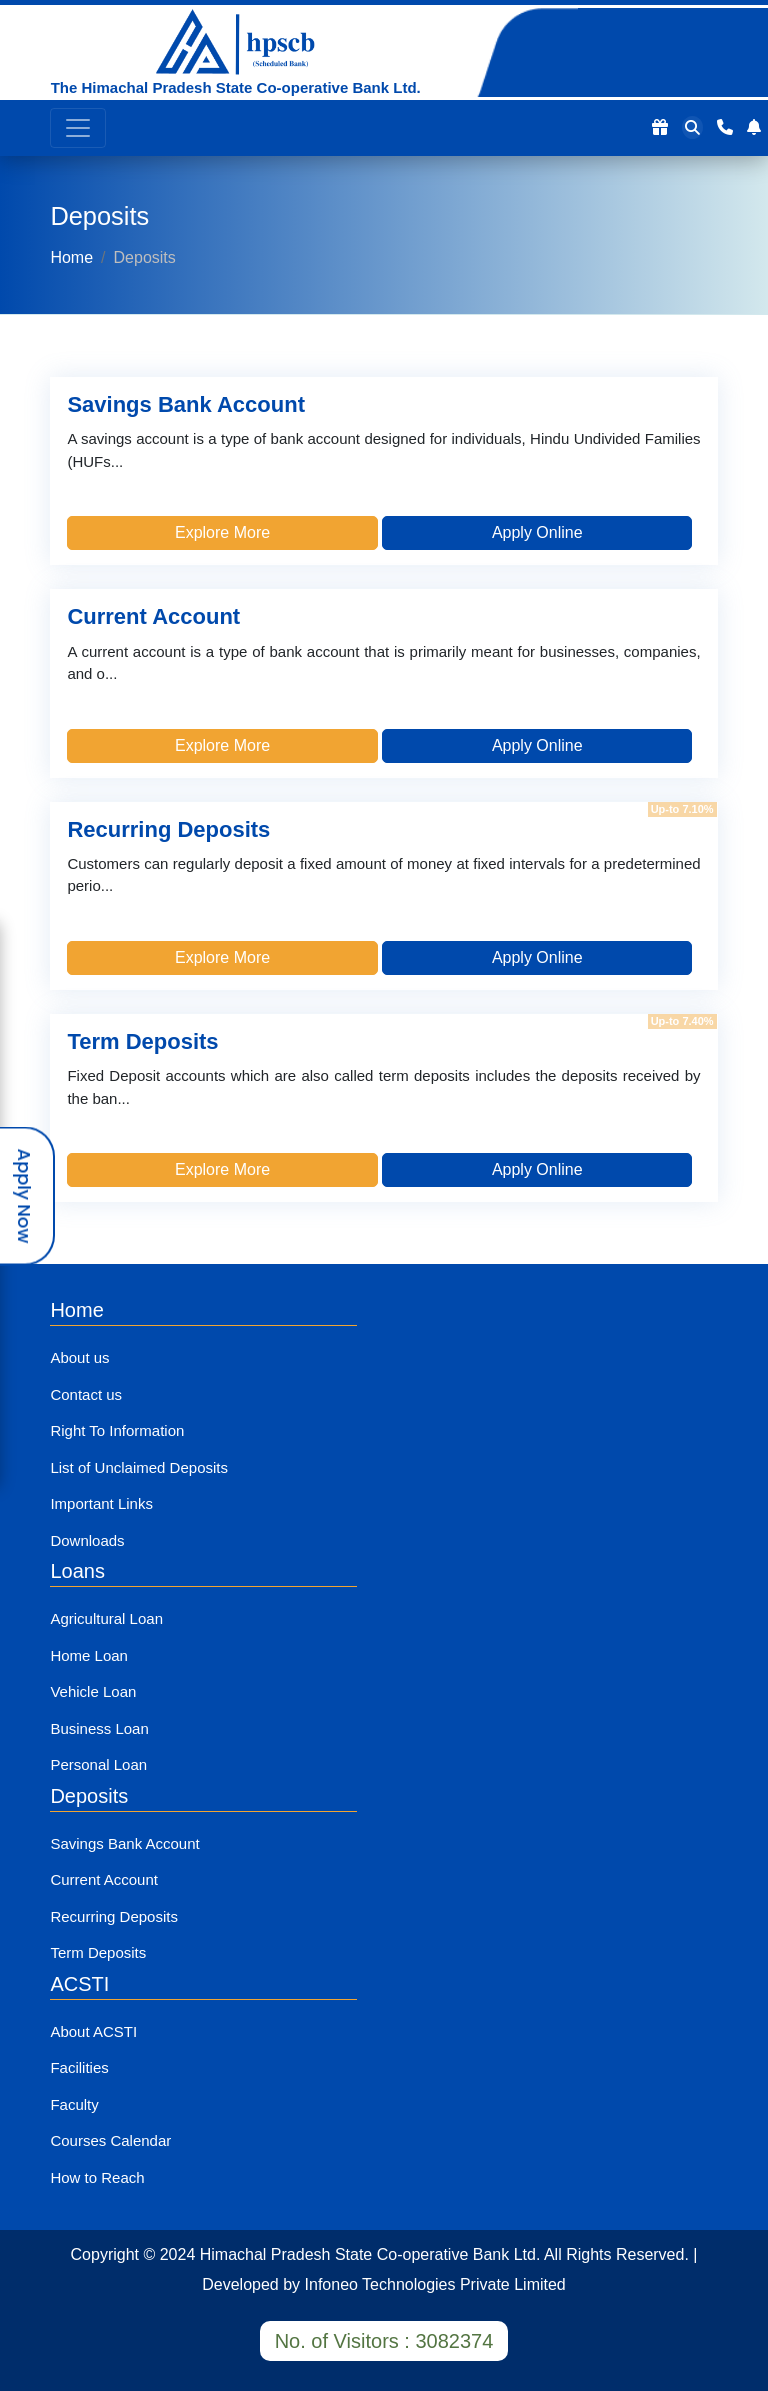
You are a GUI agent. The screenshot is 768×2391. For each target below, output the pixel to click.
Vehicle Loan (93, 1691)
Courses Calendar (110, 2140)
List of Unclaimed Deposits (139, 1467)
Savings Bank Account (124, 1843)
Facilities (79, 2067)
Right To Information (117, 1430)
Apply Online (537, 532)
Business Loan (99, 1728)
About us (79, 1357)
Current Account (104, 1879)
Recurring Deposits (114, 1916)
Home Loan (89, 1655)
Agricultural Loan (106, 1618)
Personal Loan (98, 1764)
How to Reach (97, 2177)
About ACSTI (93, 2031)
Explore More (222, 532)
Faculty (74, 2104)
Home (71, 257)
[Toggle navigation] (78, 128)
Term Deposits (98, 1952)
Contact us (86, 1394)
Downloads (87, 1540)
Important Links (101, 1503)
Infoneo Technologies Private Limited (435, 2284)
